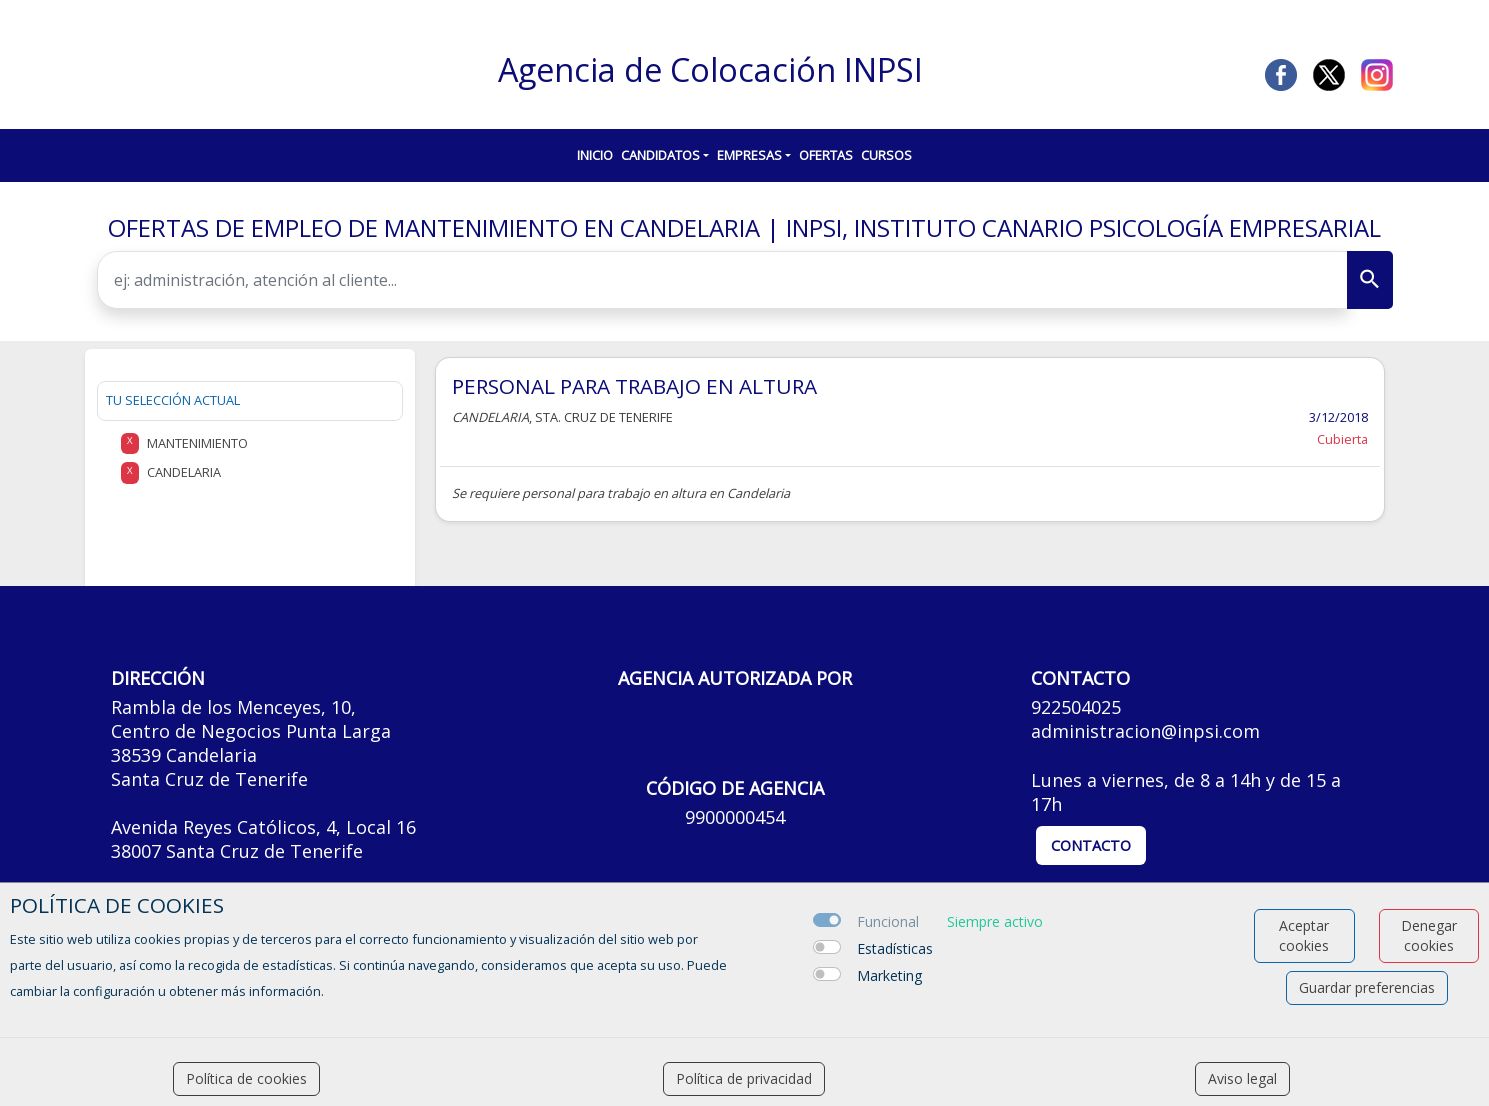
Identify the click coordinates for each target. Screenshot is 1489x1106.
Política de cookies (246, 1078)
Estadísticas (895, 948)
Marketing (889, 975)
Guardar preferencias (1367, 987)
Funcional (888, 921)
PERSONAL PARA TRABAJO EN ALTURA (634, 386)
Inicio (595, 155)
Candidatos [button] (660, 155)
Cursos (886, 155)
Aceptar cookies (1304, 935)
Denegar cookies (1429, 935)
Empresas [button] (749, 155)
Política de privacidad (744, 1078)
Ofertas (826, 155)
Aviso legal (1242, 1078)
